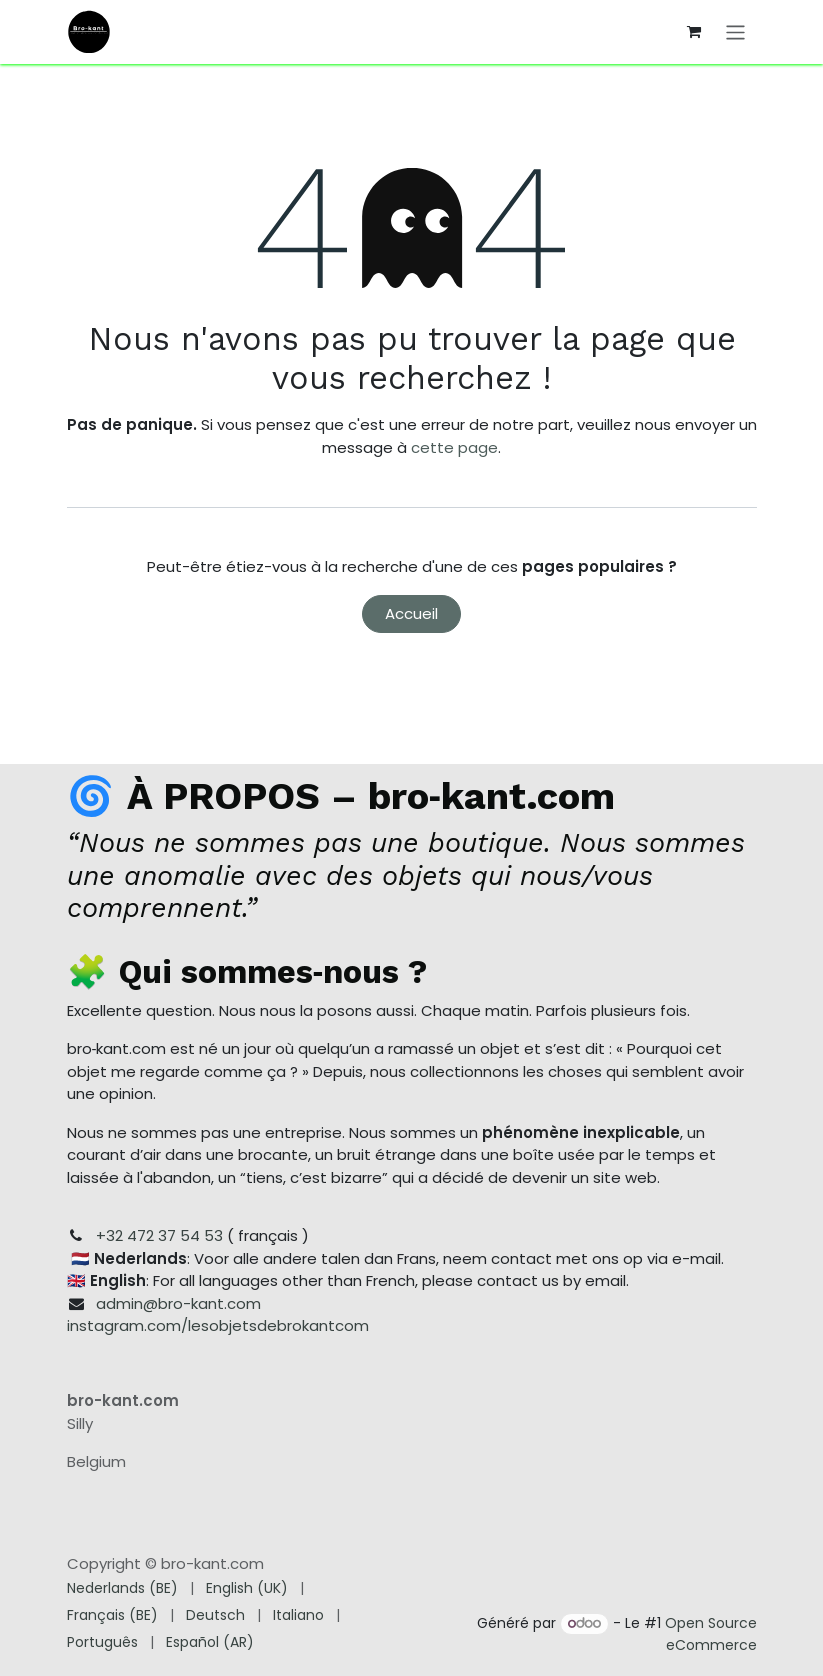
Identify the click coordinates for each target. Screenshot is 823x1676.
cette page (454, 447)
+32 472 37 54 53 (159, 1235)
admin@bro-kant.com (178, 1303)
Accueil (411, 613)
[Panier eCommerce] (694, 32)
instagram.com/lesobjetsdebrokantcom (218, 1325)
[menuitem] (122, 1588)
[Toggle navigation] (735, 31)
